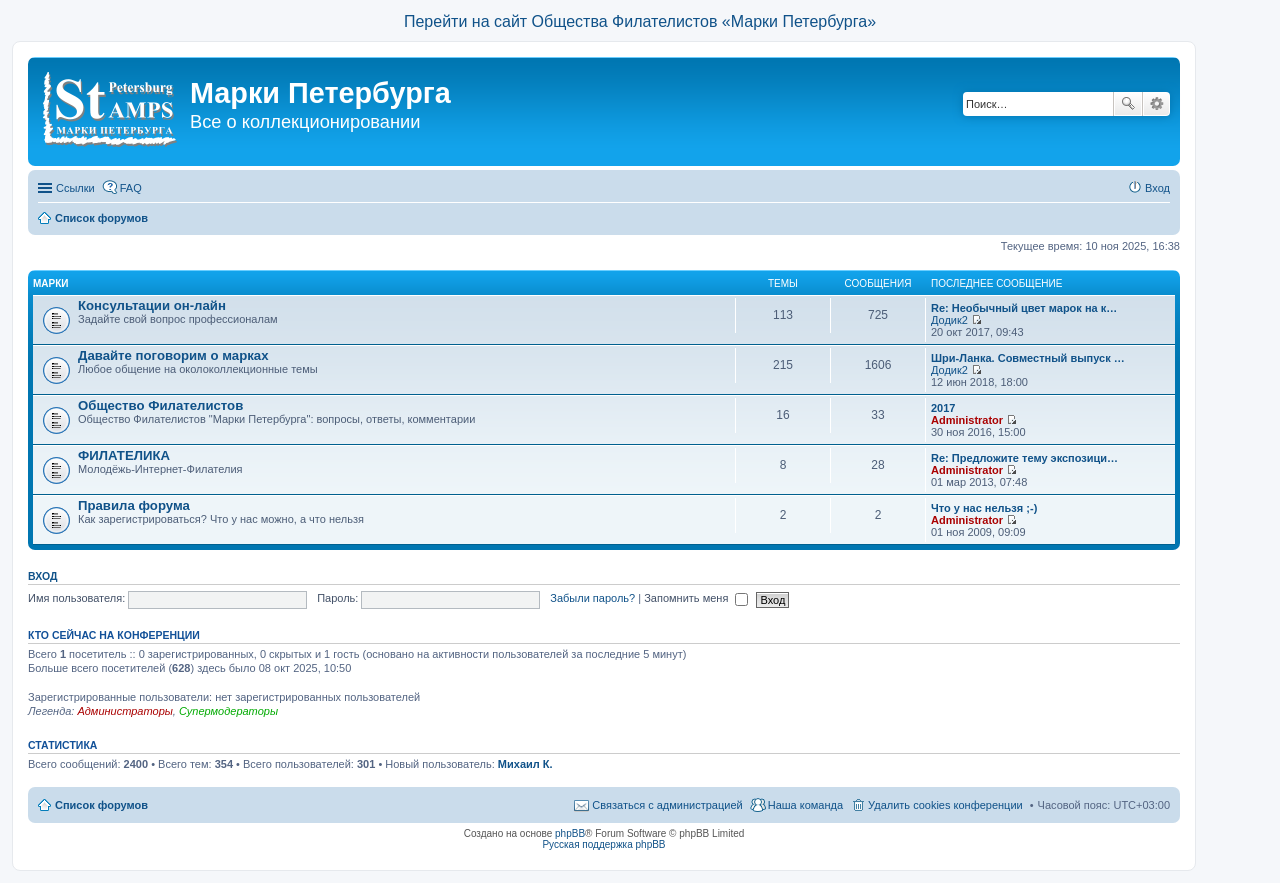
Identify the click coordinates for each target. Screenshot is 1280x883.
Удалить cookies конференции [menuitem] (945, 805)
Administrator (967, 420)
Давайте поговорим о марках (173, 355)
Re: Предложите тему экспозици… (1024, 458)
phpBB (570, 833)
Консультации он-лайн (152, 305)
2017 (943, 408)
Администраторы (124, 711)
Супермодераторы (228, 711)
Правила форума (134, 505)
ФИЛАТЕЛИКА (124, 455)
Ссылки (75, 188)
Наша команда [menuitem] (805, 805)
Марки (51, 283)
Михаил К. (525, 764)
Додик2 (949, 320)
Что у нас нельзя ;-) (984, 508)
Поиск (1128, 104)
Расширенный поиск (1156, 104)
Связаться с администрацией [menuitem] (667, 805)
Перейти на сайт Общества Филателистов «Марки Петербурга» (640, 21)
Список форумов (101, 805)
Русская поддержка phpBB (603, 844)
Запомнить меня (696, 598)
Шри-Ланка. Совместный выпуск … (1028, 358)
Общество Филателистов (160, 405)
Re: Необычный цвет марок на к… (1024, 308)
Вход (42, 576)
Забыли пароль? (592, 598)
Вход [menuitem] (1157, 188)
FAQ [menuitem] (131, 188)
